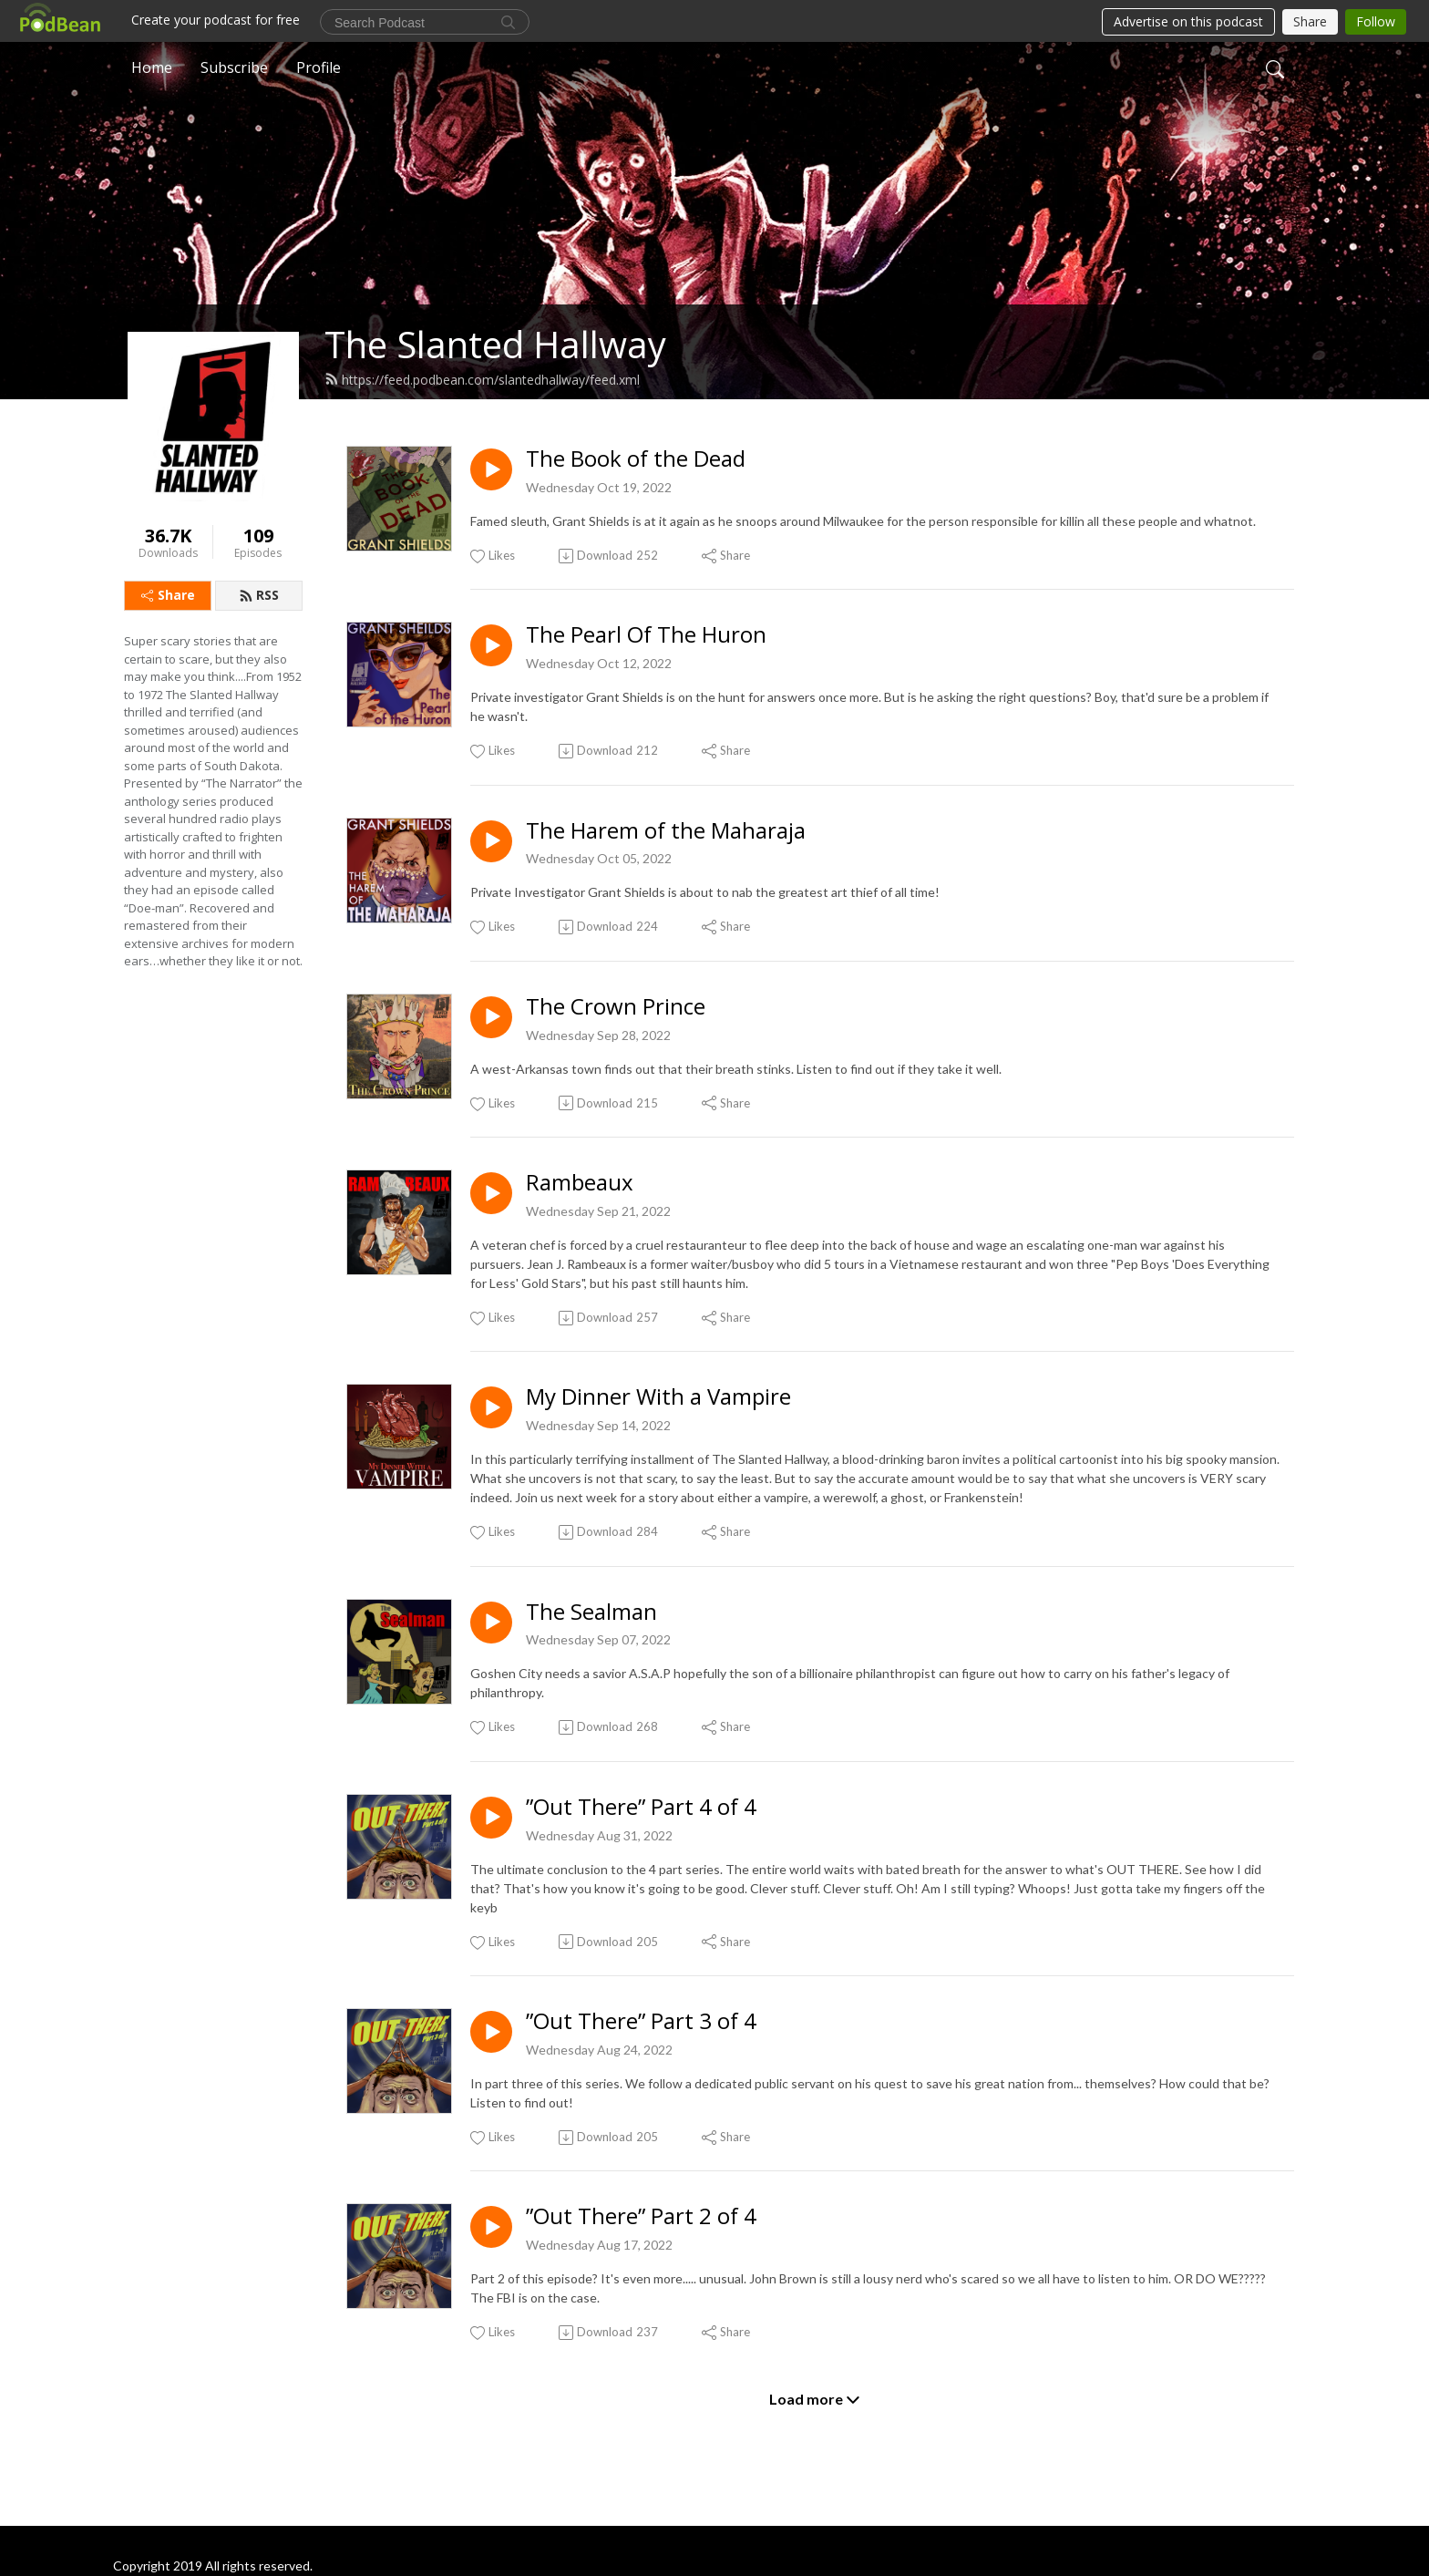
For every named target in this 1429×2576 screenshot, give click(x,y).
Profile (318, 67)
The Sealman (591, 1612)
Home (151, 67)
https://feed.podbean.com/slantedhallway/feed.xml (482, 379)
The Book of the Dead (635, 459)
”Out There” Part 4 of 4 (641, 1807)
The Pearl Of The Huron (646, 635)
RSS (259, 594)
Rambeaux (579, 1183)
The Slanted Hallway (495, 344)
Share (168, 594)
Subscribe (234, 67)
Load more (814, 2399)
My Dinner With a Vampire (658, 1397)
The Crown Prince (615, 1007)
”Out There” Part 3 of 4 (641, 2021)
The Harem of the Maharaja (666, 831)
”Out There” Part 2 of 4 (641, 2216)
